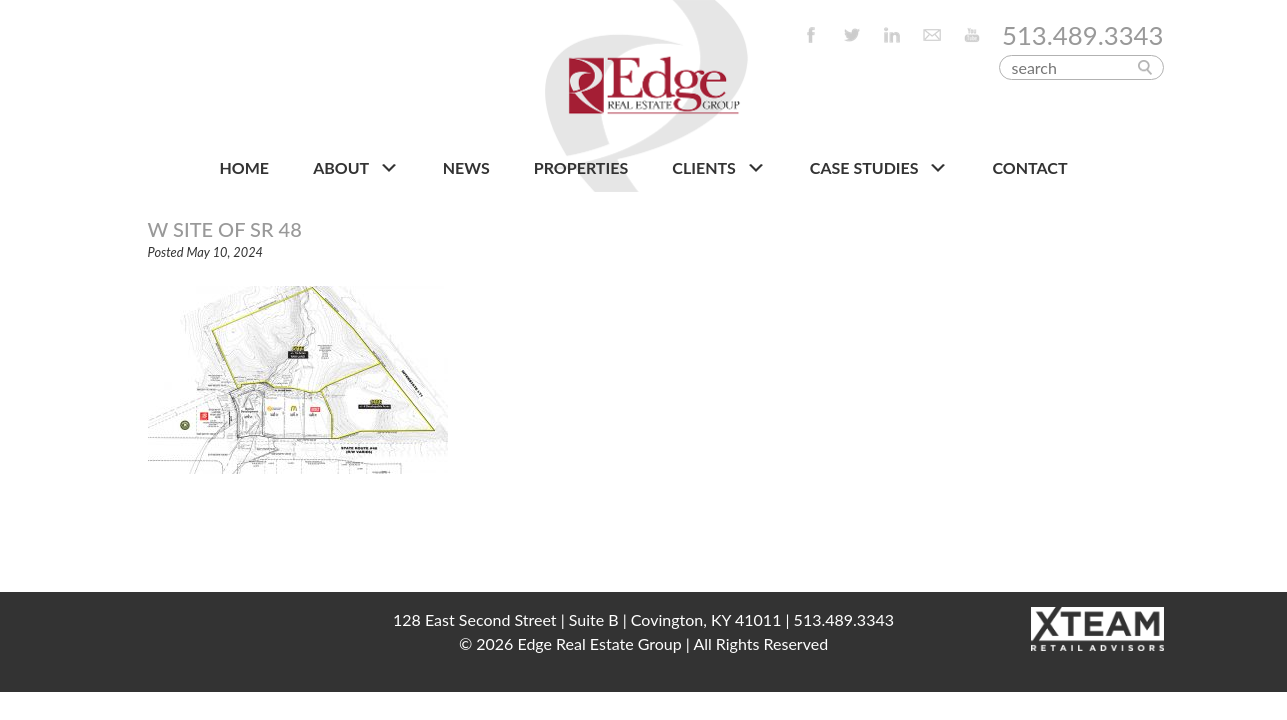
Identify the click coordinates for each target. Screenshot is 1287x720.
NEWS (466, 167)
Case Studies (879, 168)
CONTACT (1030, 167)
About (355, 168)
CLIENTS (718, 168)
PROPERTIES (581, 167)
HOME (244, 167)
